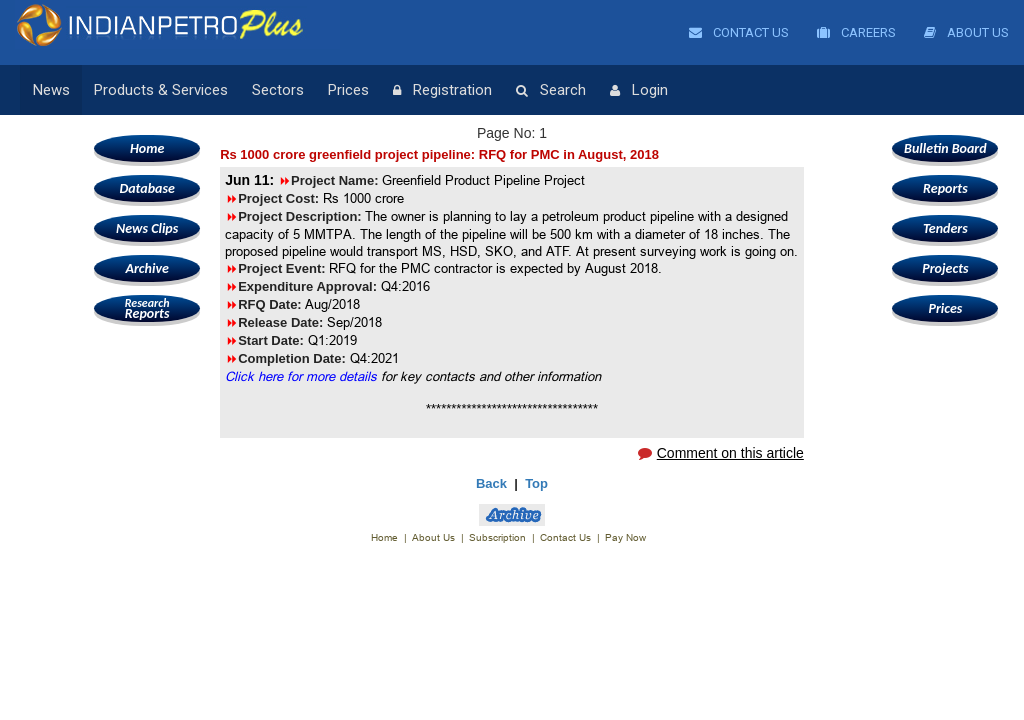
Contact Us (739, 32)
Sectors (278, 90)
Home (147, 148)
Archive (146, 268)
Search (551, 91)
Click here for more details (301, 376)
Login (639, 91)
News (51, 90)
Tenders (945, 228)
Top (536, 483)
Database (146, 188)
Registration (442, 91)
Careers (856, 32)
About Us (966, 32)
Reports (147, 308)
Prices (348, 90)
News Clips (147, 228)
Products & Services (161, 90)
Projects (945, 268)
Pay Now (625, 537)
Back (491, 483)
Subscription (497, 537)
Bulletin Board (945, 148)
